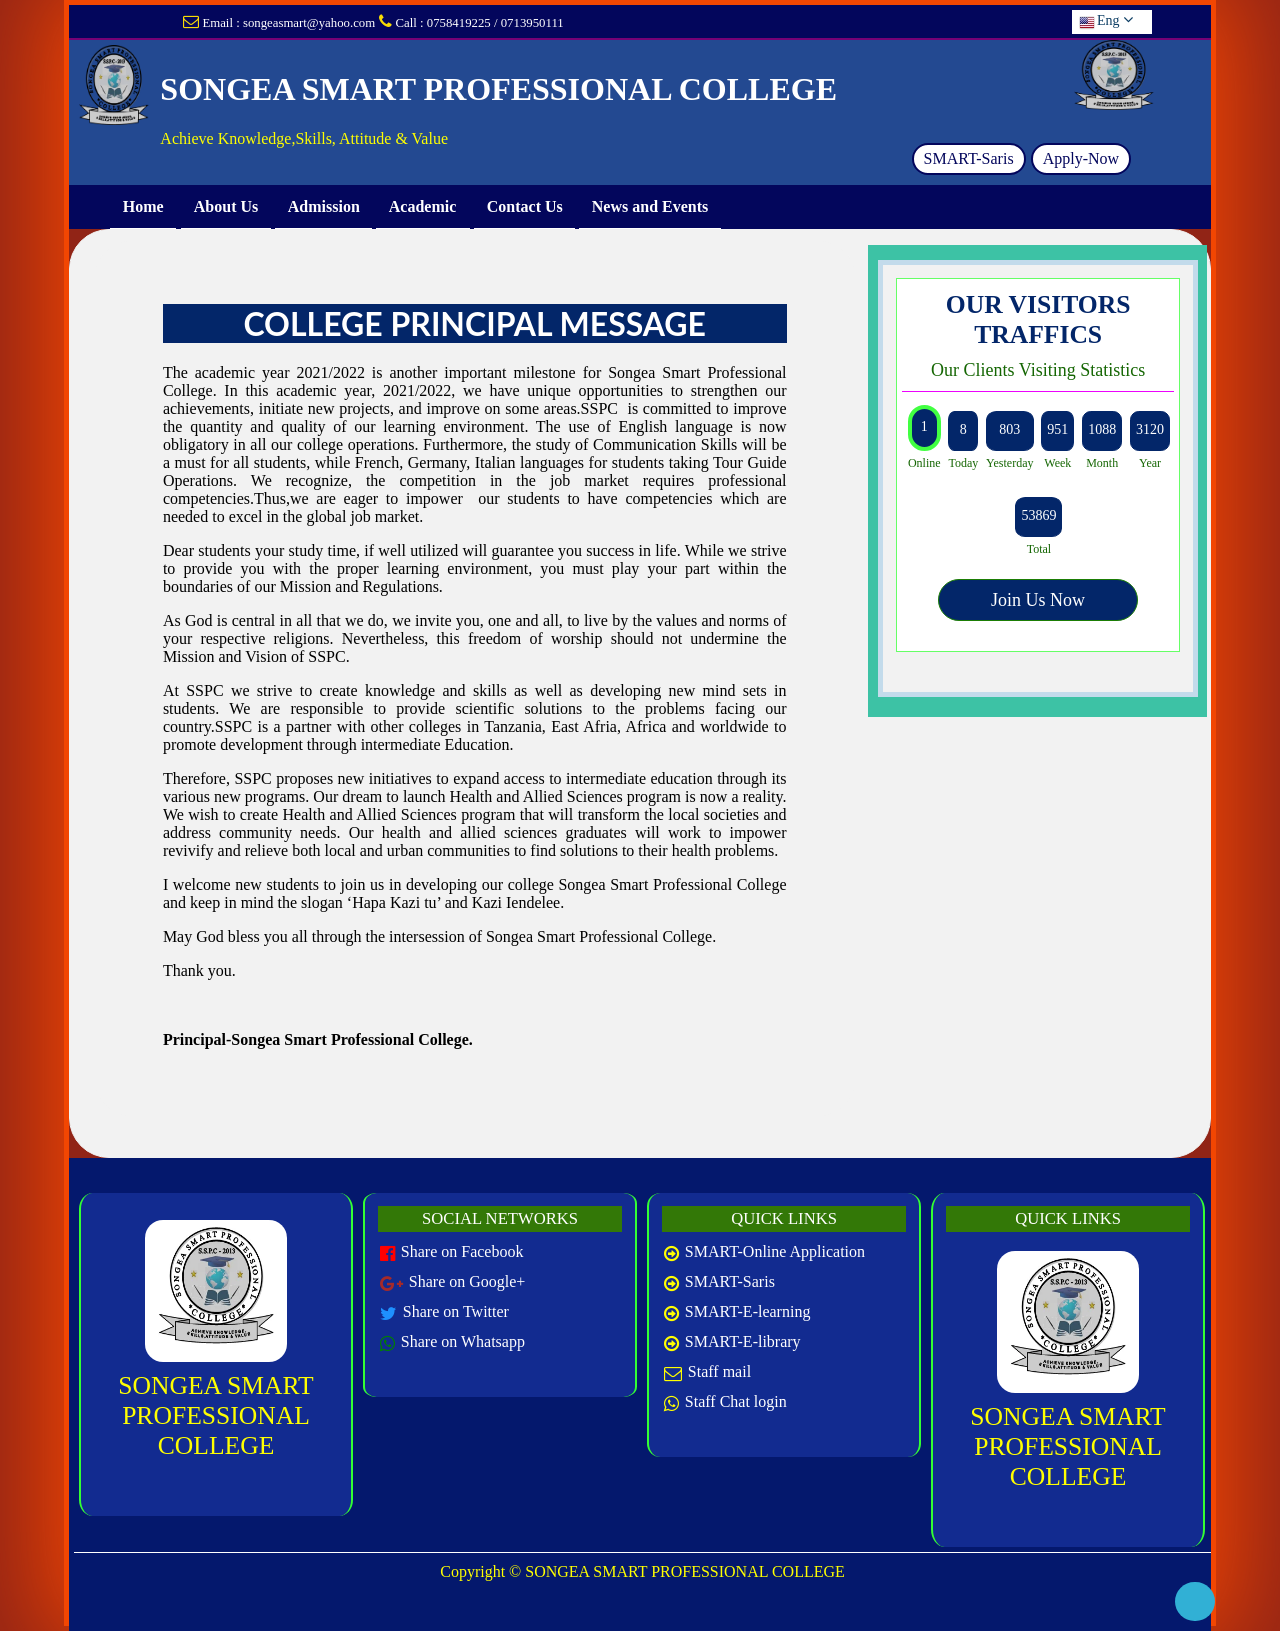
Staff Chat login (736, 1401)
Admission (324, 206)
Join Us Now (1038, 600)
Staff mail (719, 1371)
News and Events (650, 206)
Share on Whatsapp (463, 1341)
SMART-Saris (969, 158)
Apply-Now (1081, 158)
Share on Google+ (467, 1281)
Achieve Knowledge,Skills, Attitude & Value (304, 138)
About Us (225, 206)
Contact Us (525, 206)
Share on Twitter (456, 1311)
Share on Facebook (462, 1251)
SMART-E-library (743, 1341)
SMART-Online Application (775, 1251)
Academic (423, 206)
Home (143, 206)
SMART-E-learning (748, 1311)
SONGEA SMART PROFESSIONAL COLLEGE (215, 1415)
